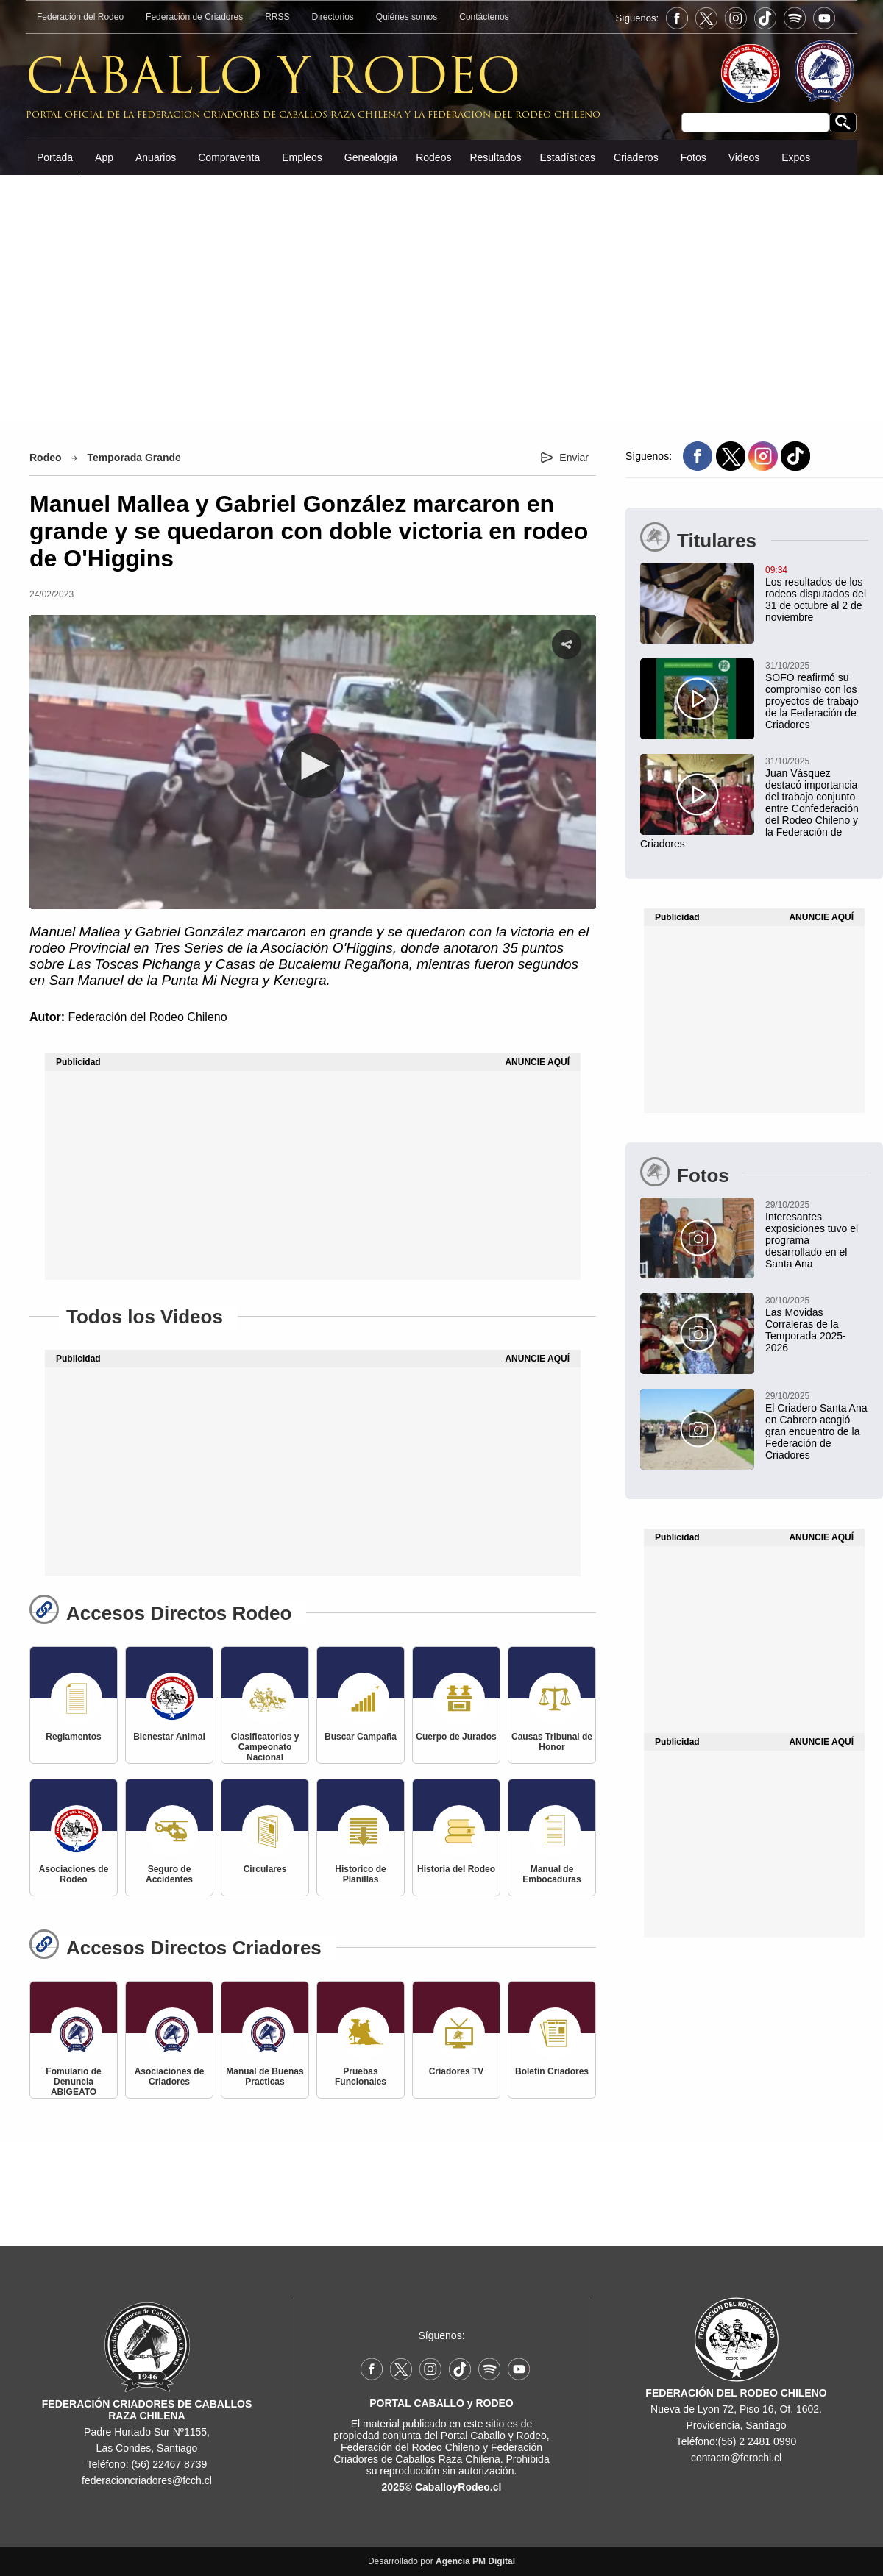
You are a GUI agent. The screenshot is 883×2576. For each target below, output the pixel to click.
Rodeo (45, 457)
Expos (795, 157)
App (104, 157)
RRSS (277, 17)
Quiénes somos (406, 17)
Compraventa (229, 157)
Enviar (574, 457)
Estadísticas (567, 157)
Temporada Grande (134, 457)
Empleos (302, 157)
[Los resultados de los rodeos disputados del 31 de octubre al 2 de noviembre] (754, 593)
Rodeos (433, 157)
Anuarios (155, 157)
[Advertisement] (441, 297)
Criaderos (636, 157)
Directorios (333, 17)
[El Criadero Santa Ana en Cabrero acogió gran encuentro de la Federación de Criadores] (754, 1425)
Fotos (693, 157)
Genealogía (370, 157)
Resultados (495, 157)
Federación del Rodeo (80, 17)
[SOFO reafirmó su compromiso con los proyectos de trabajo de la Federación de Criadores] (754, 694)
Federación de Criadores (194, 17)
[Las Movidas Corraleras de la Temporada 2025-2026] (754, 1323)
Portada (55, 157)
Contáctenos (483, 17)
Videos (744, 157)
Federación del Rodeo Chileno (147, 1017)
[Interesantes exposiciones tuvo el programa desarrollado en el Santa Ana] (754, 1234)
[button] (312, 765)
